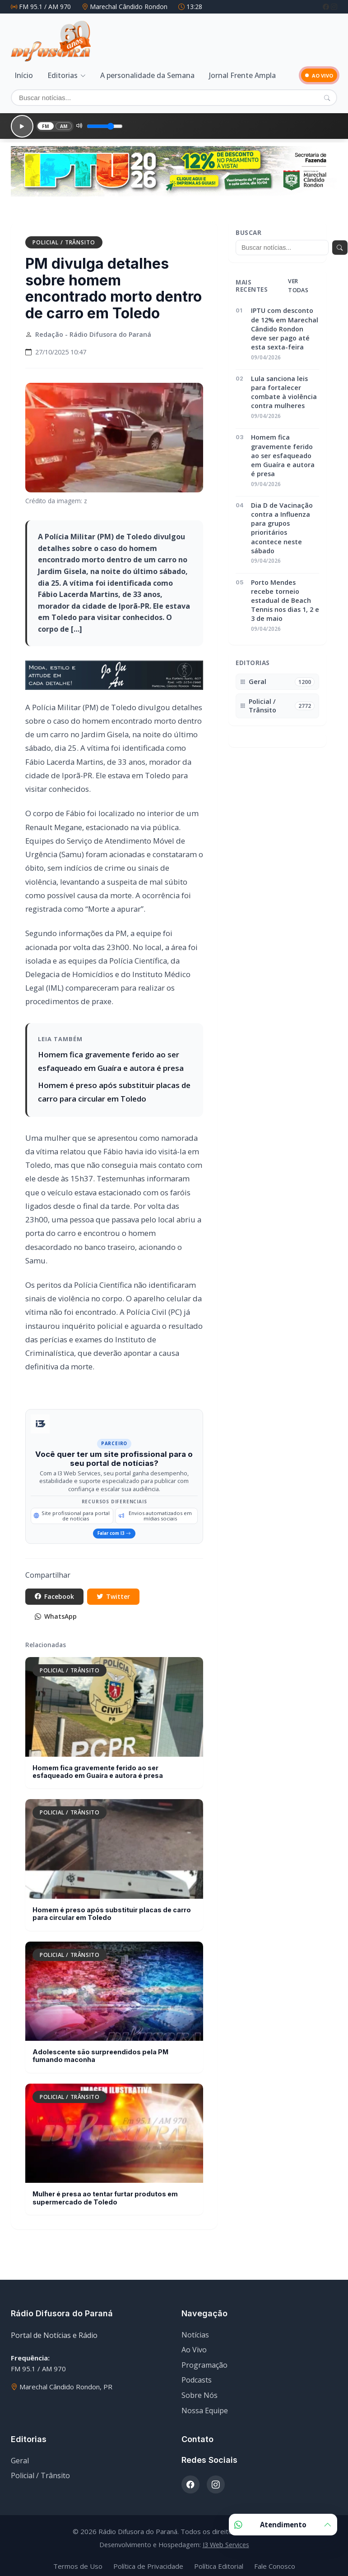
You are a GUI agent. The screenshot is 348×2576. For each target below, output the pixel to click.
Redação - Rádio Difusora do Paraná (93, 325)
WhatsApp (60, 1612)
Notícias (195, 2331)
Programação (204, 2361)
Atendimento (283, 2524)
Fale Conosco (274, 2562)
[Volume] (99, 120)
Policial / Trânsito (63, 233)
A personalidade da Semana (147, 74)
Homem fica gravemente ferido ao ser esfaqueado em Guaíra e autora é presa (97, 1768)
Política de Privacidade (148, 2562)
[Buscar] (174, 95)
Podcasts (196, 2376)
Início (23, 74)
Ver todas (298, 276)
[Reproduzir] (18, 120)
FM (39, 120)
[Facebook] (327, 6)
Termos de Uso (77, 2562)
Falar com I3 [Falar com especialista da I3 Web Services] (114, 1524)
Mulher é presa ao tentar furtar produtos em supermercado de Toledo (105, 2194)
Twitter (125, 1589)
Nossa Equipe (204, 2406)
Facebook (58, 1589)
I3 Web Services (226, 2541)
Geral (20, 2457)
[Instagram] (334, 6)
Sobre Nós (199, 2392)
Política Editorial (218, 2562)
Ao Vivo (194, 2346)
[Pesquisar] (327, 95)
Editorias (62, 74)
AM (57, 120)
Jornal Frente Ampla (242, 74)
